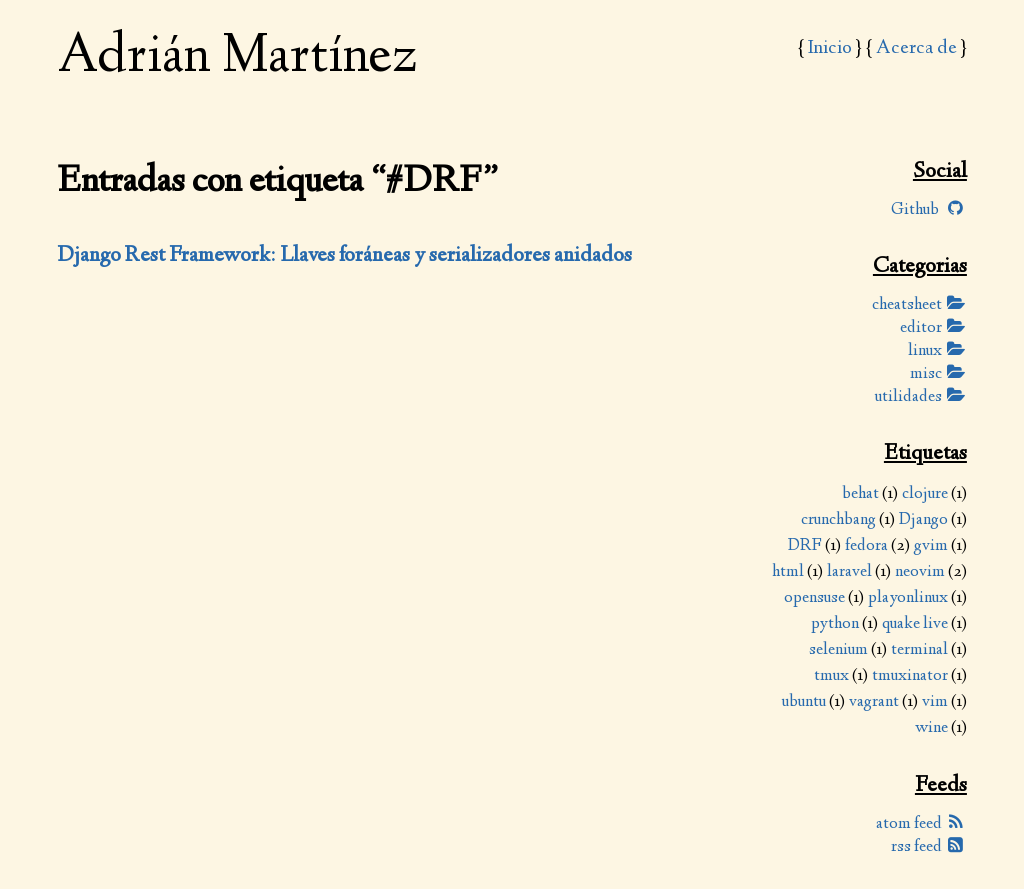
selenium (838, 650)
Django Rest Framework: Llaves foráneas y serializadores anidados (344, 256)
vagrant (874, 702)
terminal (919, 650)
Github (929, 210)
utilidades (921, 397)
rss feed (929, 847)
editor (933, 328)
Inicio (830, 48)
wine (931, 728)
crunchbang (838, 520)
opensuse (814, 598)
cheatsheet (919, 305)
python (835, 624)
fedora (866, 546)
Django (923, 520)
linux (937, 351)
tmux (831, 676)
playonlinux (908, 598)
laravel (849, 572)
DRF (805, 546)
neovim (920, 572)
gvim (931, 546)
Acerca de (916, 48)
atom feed (921, 824)
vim (935, 702)
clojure (925, 494)
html (788, 572)
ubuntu (804, 702)
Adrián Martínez (237, 58)
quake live (915, 624)
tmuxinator (910, 676)
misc (938, 374)
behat (860, 494)
